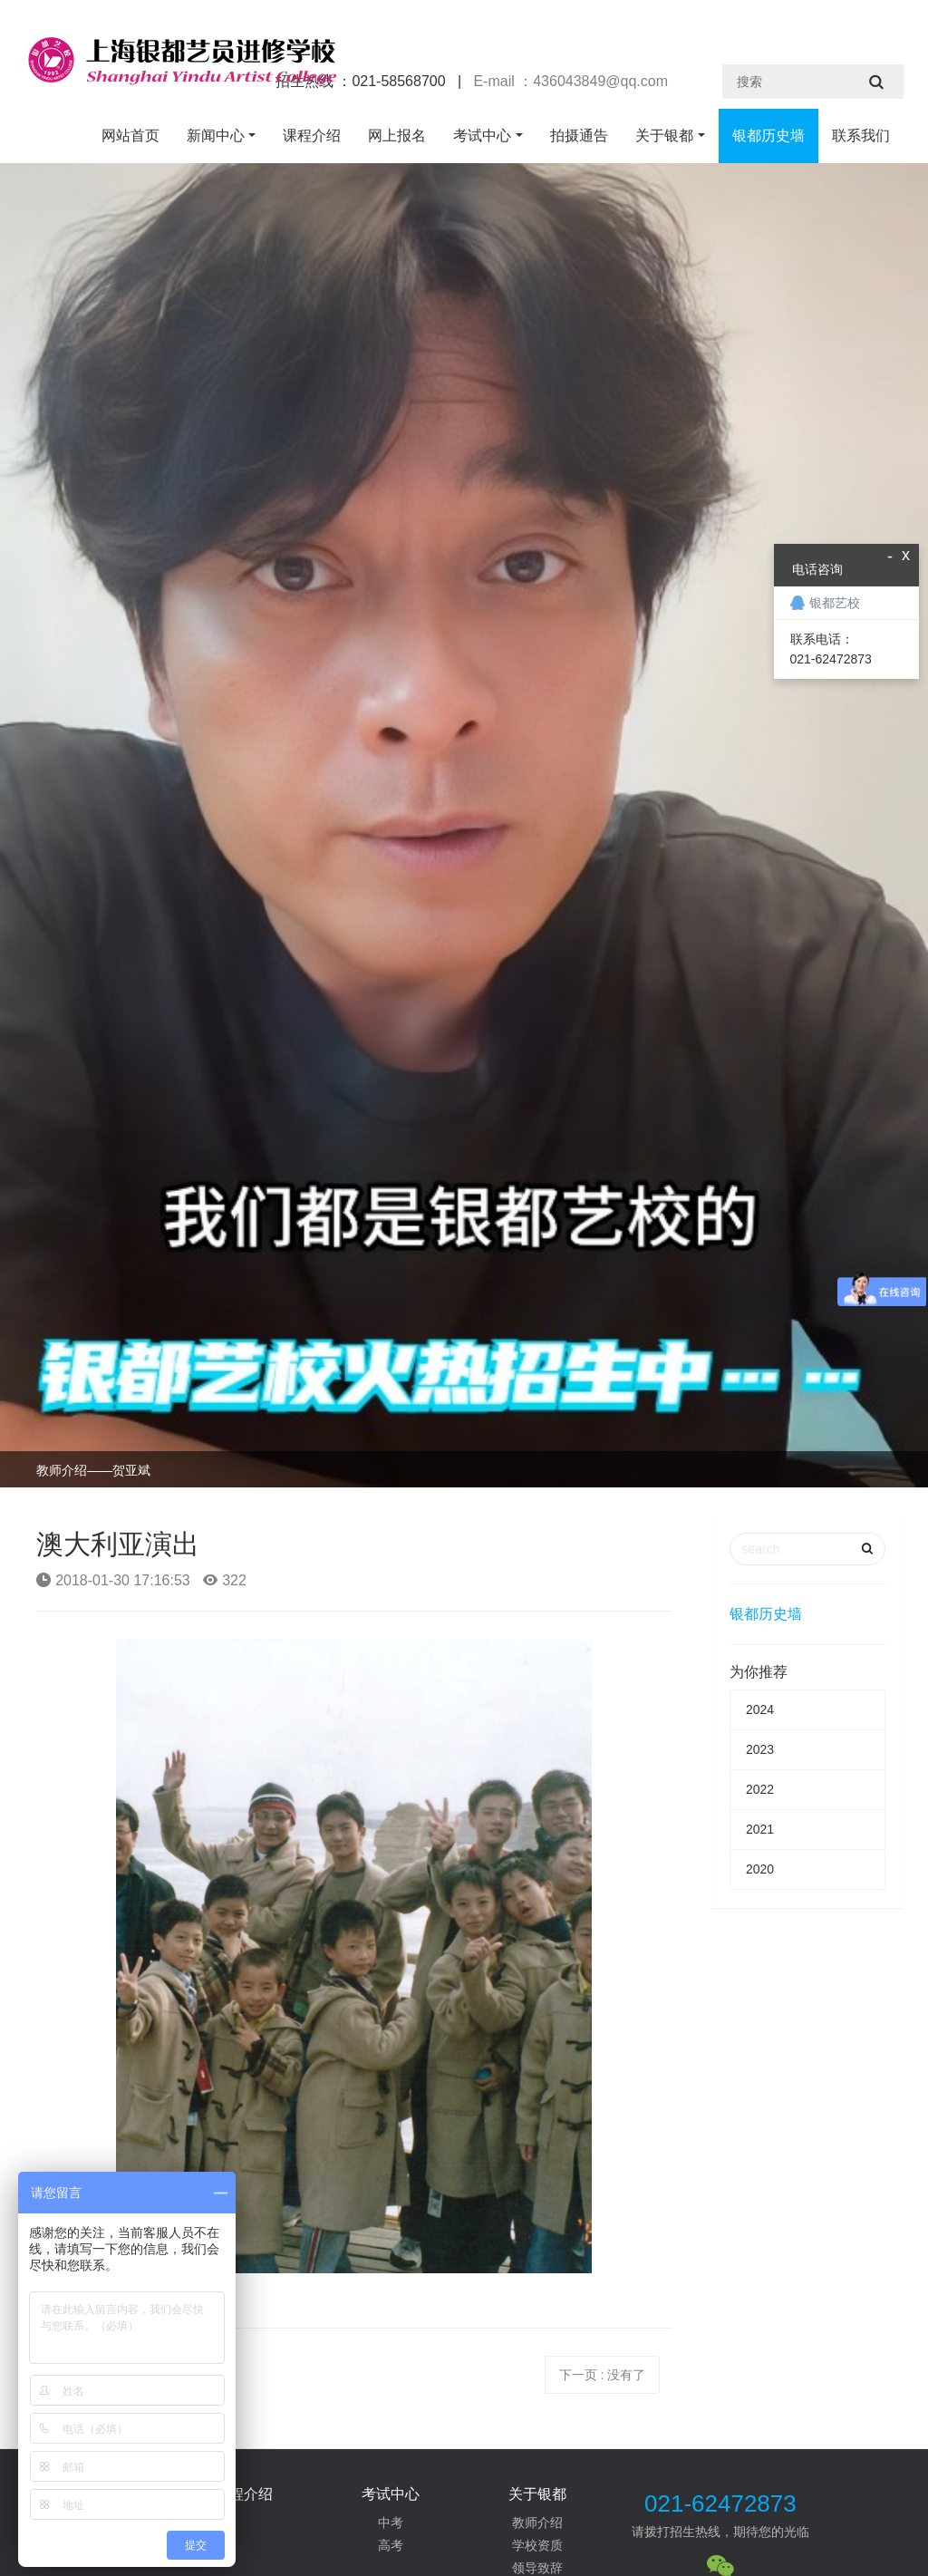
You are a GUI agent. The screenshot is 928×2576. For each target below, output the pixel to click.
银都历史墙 (768, 135)
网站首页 (131, 135)
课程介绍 (312, 135)
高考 (390, 2545)
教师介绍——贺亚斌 (93, 1470)
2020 (760, 1869)
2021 (760, 1829)
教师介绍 (537, 2522)
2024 (760, 1709)
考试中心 (482, 135)
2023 (760, 1749)
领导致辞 (537, 2568)
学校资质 (537, 2545)
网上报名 (397, 135)
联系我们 (861, 135)
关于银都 (664, 135)
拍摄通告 (579, 135)
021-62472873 (720, 2503)
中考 (390, 2522)
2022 (760, 1789)
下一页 (602, 2375)
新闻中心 (216, 135)
